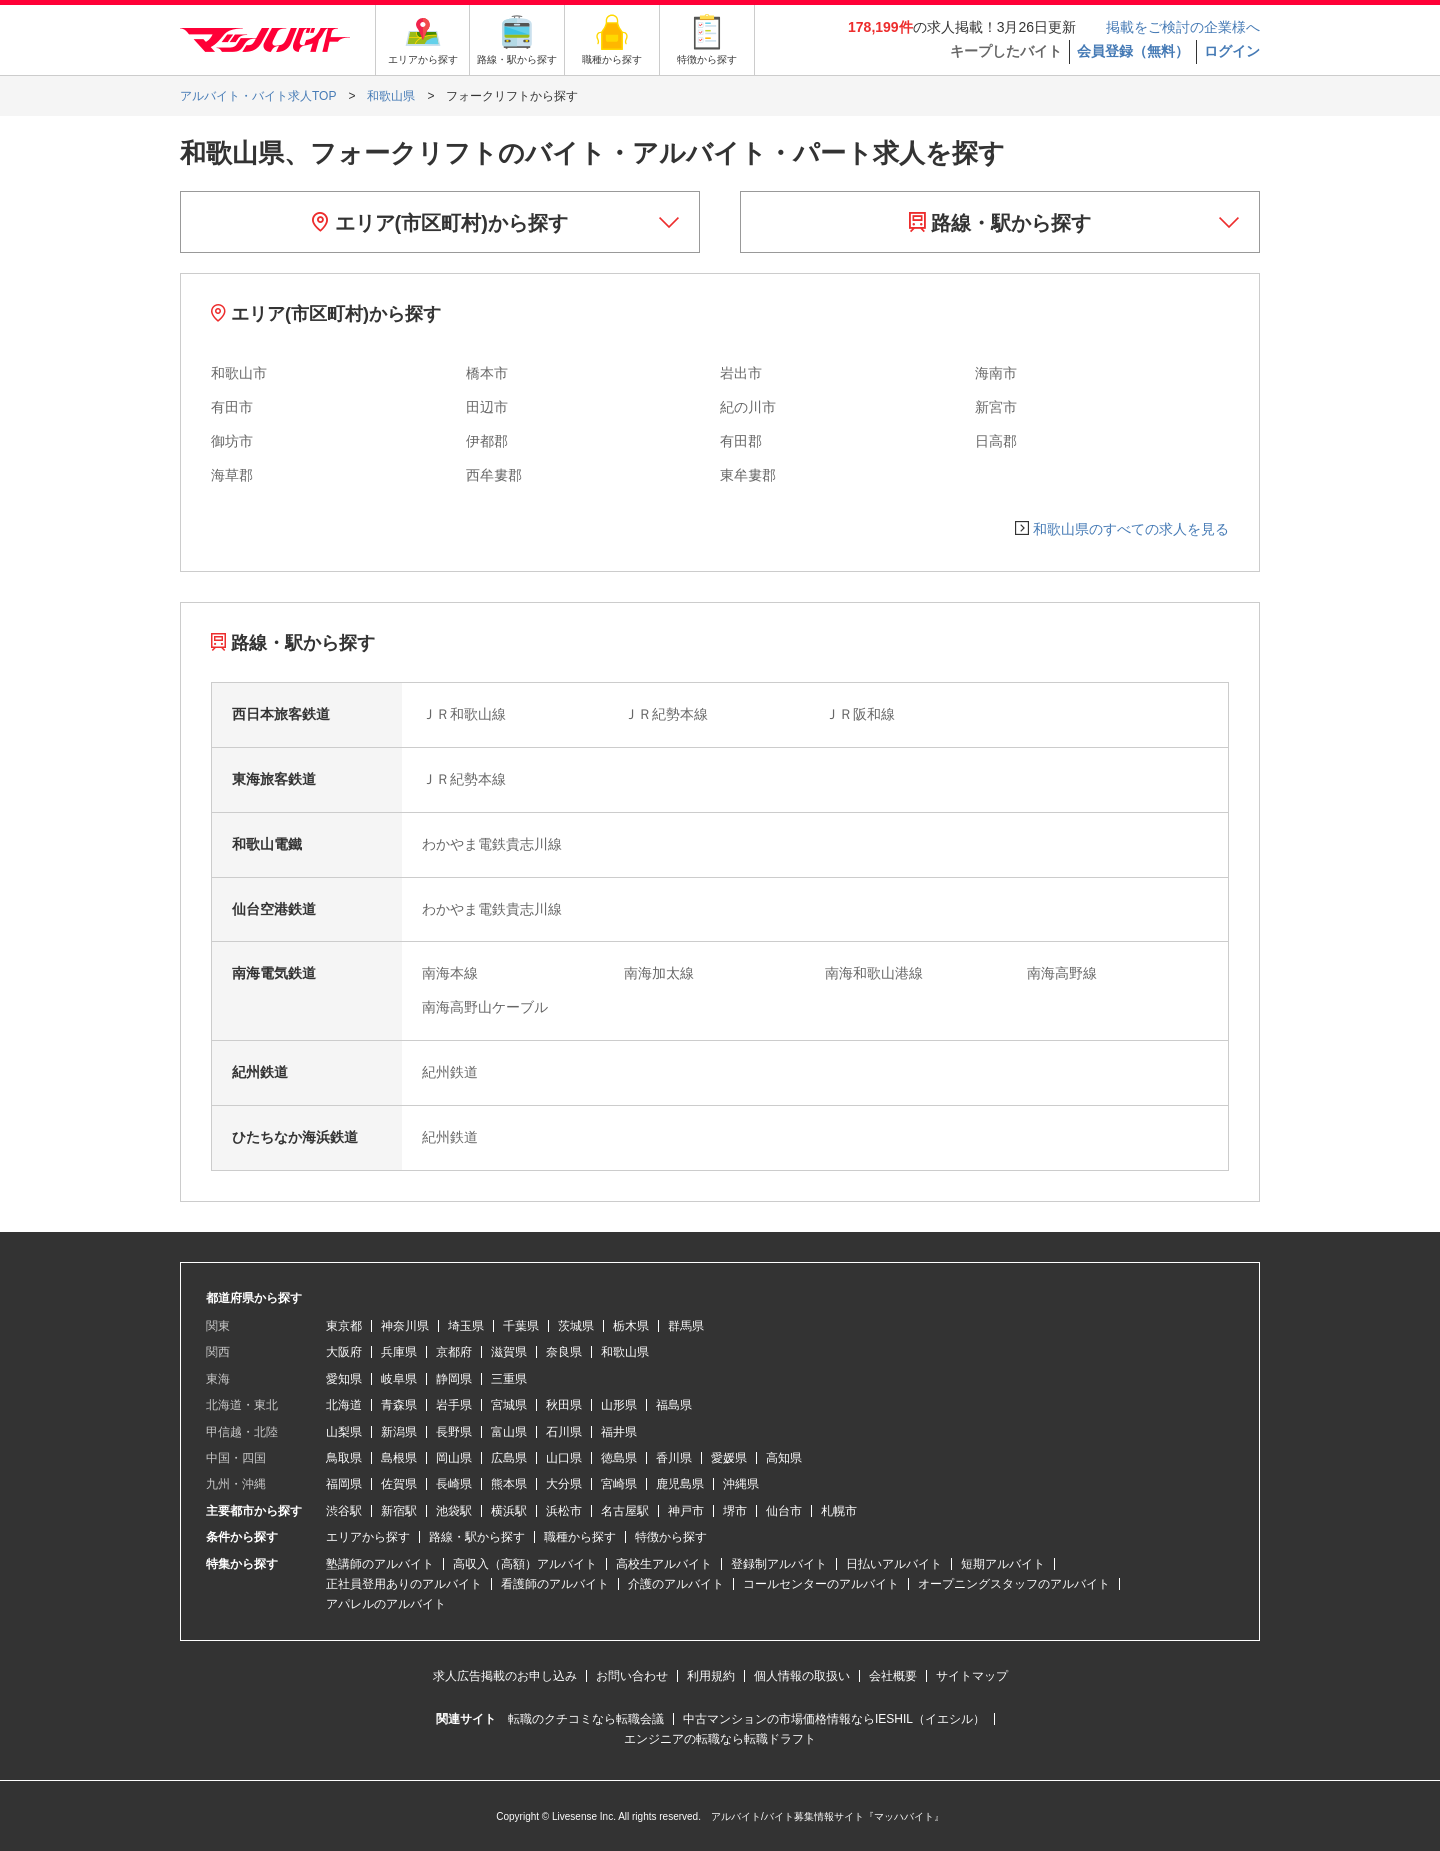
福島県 (674, 1405)
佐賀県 (399, 1484)
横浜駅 (509, 1511)
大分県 (564, 1484)
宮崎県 (619, 1484)
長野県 (454, 1432)
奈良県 (564, 1352)
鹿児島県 (680, 1484)
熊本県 (509, 1484)
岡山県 (454, 1458)
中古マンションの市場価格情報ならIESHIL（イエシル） (834, 1719)
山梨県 (344, 1432)
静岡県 (454, 1379)
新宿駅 (399, 1511)
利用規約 (711, 1676)
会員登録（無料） (1133, 51)
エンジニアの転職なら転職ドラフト (720, 1739)
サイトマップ (972, 1676)
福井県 (619, 1432)
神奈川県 (405, 1326)
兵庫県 (399, 1352)
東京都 (344, 1326)
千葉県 (521, 1326)
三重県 (509, 1379)
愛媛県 (729, 1458)
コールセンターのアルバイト (821, 1584)
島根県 (399, 1458)
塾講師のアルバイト (380, 1564)
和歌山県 (625, 1352)
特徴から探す (671, 1537)
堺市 (735, 1511)
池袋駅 (454, 1511)
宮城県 (509, 1405)
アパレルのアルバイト (386, 1604)
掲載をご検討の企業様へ (1183, 27)
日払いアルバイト (894, 1564)
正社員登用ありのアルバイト (404, 1584)
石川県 (564, 1432)
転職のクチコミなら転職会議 (586, 1719)
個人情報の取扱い (802, 1676)
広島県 (509, 1458)
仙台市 (784, 1511)
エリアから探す (368, 1537)
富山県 (509, 1432)
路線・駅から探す (1000, 223)
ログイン (1232, 51)
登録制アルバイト (779, 1564)
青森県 (399, 1405)
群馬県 (686, 1326)
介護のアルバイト (676, 1584)
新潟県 (399, 1432)
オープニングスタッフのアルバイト (1014, 1584)
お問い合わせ (632, 1676)
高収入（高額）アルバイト (525, 1564)
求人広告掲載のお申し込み (505, 1676)
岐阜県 (399, 1379)
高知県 (784, 1458)
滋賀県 (509, 1352)
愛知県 (344, 1379)
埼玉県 (466, 1326)
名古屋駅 (625, 1511)
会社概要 (893, 1676)
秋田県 (564, 1405)
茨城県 (576, 1326)
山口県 (564, 1458)
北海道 (344, 1405)
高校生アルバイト (664, 1564)
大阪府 (344, 1352)
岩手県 (454, 1405)
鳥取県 (344, 1458)
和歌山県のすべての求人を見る (1131, 529)
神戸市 (686, 1511)
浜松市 (564, 1511)
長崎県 (454, 1484)
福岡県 (344, 1484)
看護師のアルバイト (555, 1584)
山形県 (619, 1405)
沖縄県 (741, 1484)
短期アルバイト (1003, 1564)
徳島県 (619, 1458)
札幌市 (839, 1511)
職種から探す (580, 1537)
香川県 (674, 1458)
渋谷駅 (344, 1511)
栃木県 (631, 1326)
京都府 (454, 1352)
